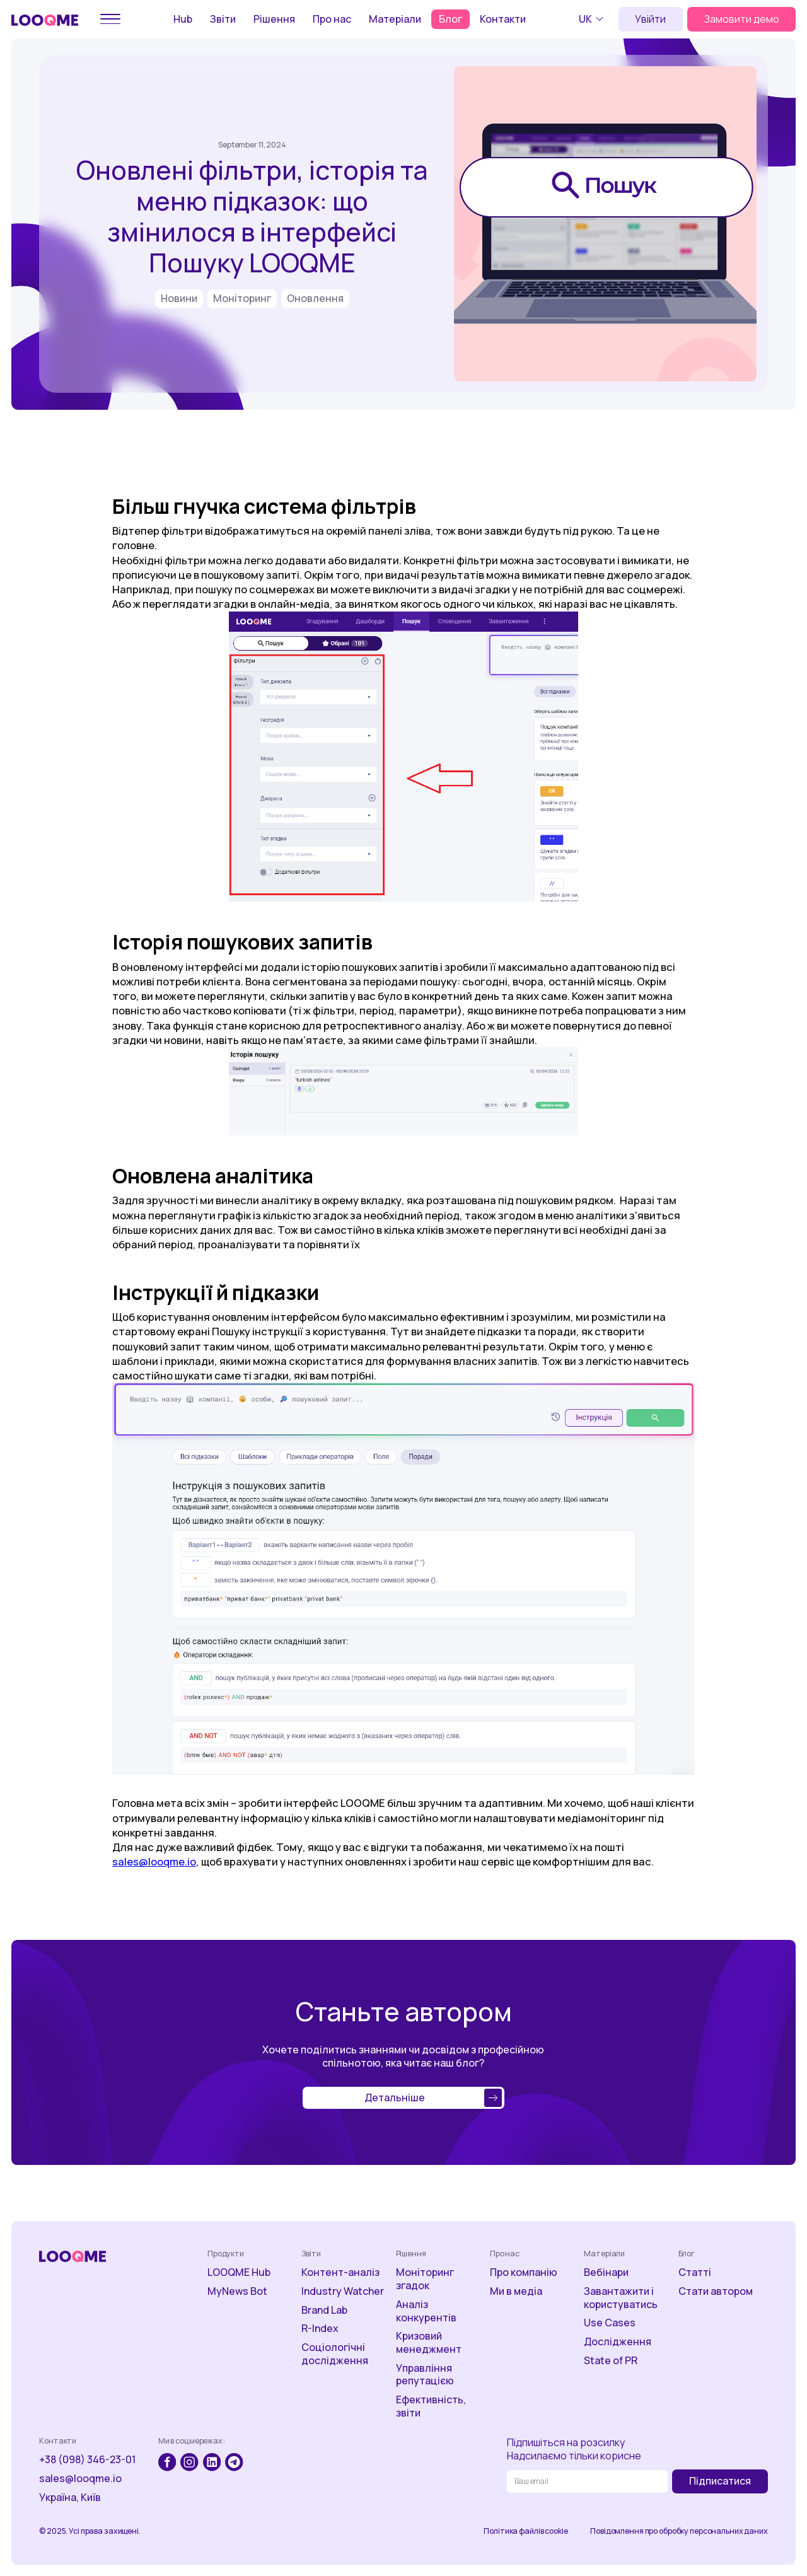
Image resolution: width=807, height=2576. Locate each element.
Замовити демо (741, 19)
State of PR (610, 2360)
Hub (182, 19)
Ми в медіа (516, 2291)
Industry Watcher (342, 2291)
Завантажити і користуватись (621, 2298)
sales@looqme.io (154, 1861)
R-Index (320, 2328)
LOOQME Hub (238, 2272)
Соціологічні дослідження (334, 2354)
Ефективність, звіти (431, 2406)
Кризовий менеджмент (429, 2342)
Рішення (274, 19)
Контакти (503, 19)
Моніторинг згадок (425, 2279)
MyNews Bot (237, 2291)
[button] (593, 18)
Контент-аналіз (340, 2272)
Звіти (223, 19)
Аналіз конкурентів (426, 2311)
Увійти (650, 19)
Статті (694, 2272)
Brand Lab (324, 2310)
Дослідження (617, 2341)
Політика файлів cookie (525, 2531)
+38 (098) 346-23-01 (87, 2459)
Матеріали (395, 19)
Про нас (332, 19)
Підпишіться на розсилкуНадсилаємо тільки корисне (574, 2449)
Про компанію (523, 2272)
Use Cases (610, 2322)
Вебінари (606, 2272)
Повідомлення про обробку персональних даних (679, 2531)
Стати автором (715, 2291)
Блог (450, 19)
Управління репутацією (425, 2375)
